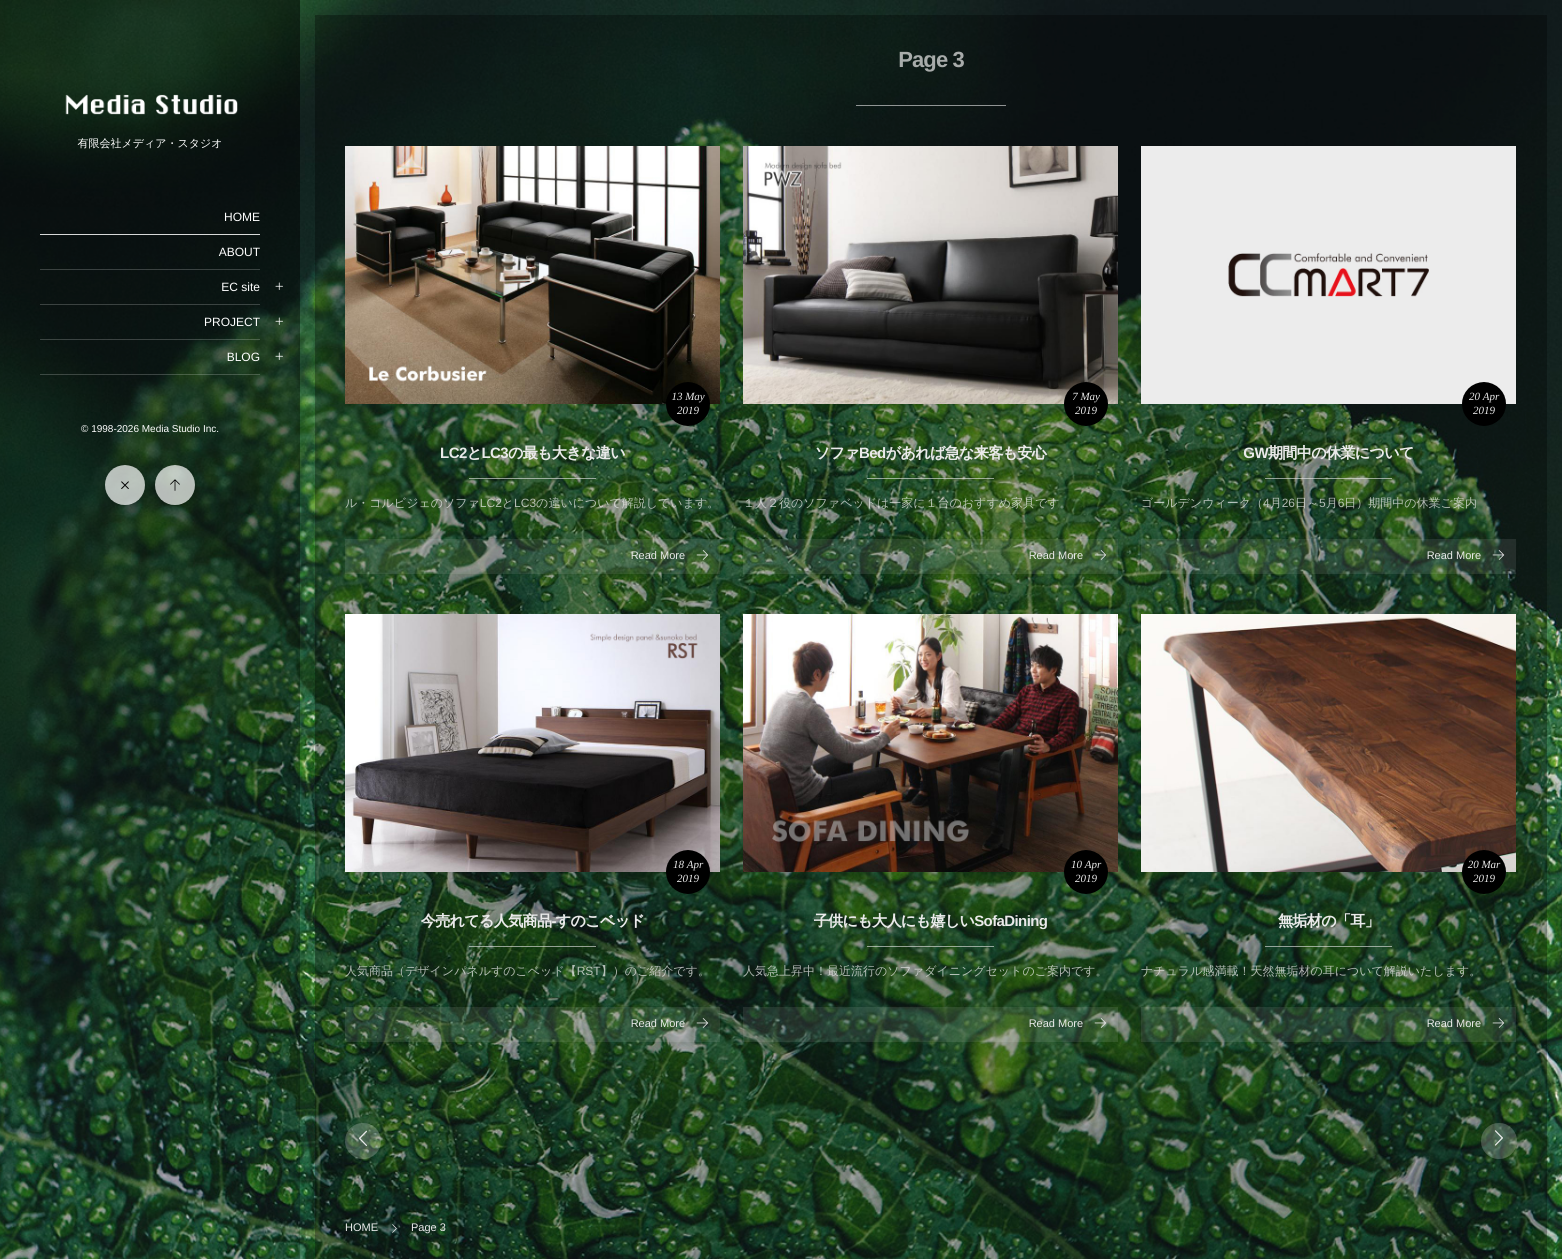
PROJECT (232, 322)
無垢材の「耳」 (1328, 921)
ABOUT (239, 252)
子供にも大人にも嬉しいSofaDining (931, 921)
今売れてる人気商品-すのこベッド (533, 921)
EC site (240, 287)
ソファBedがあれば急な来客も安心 (930, 453)
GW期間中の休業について (1328, 453)
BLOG (243, 357)
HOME (242, 217)
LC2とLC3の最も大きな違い (532, 453)
